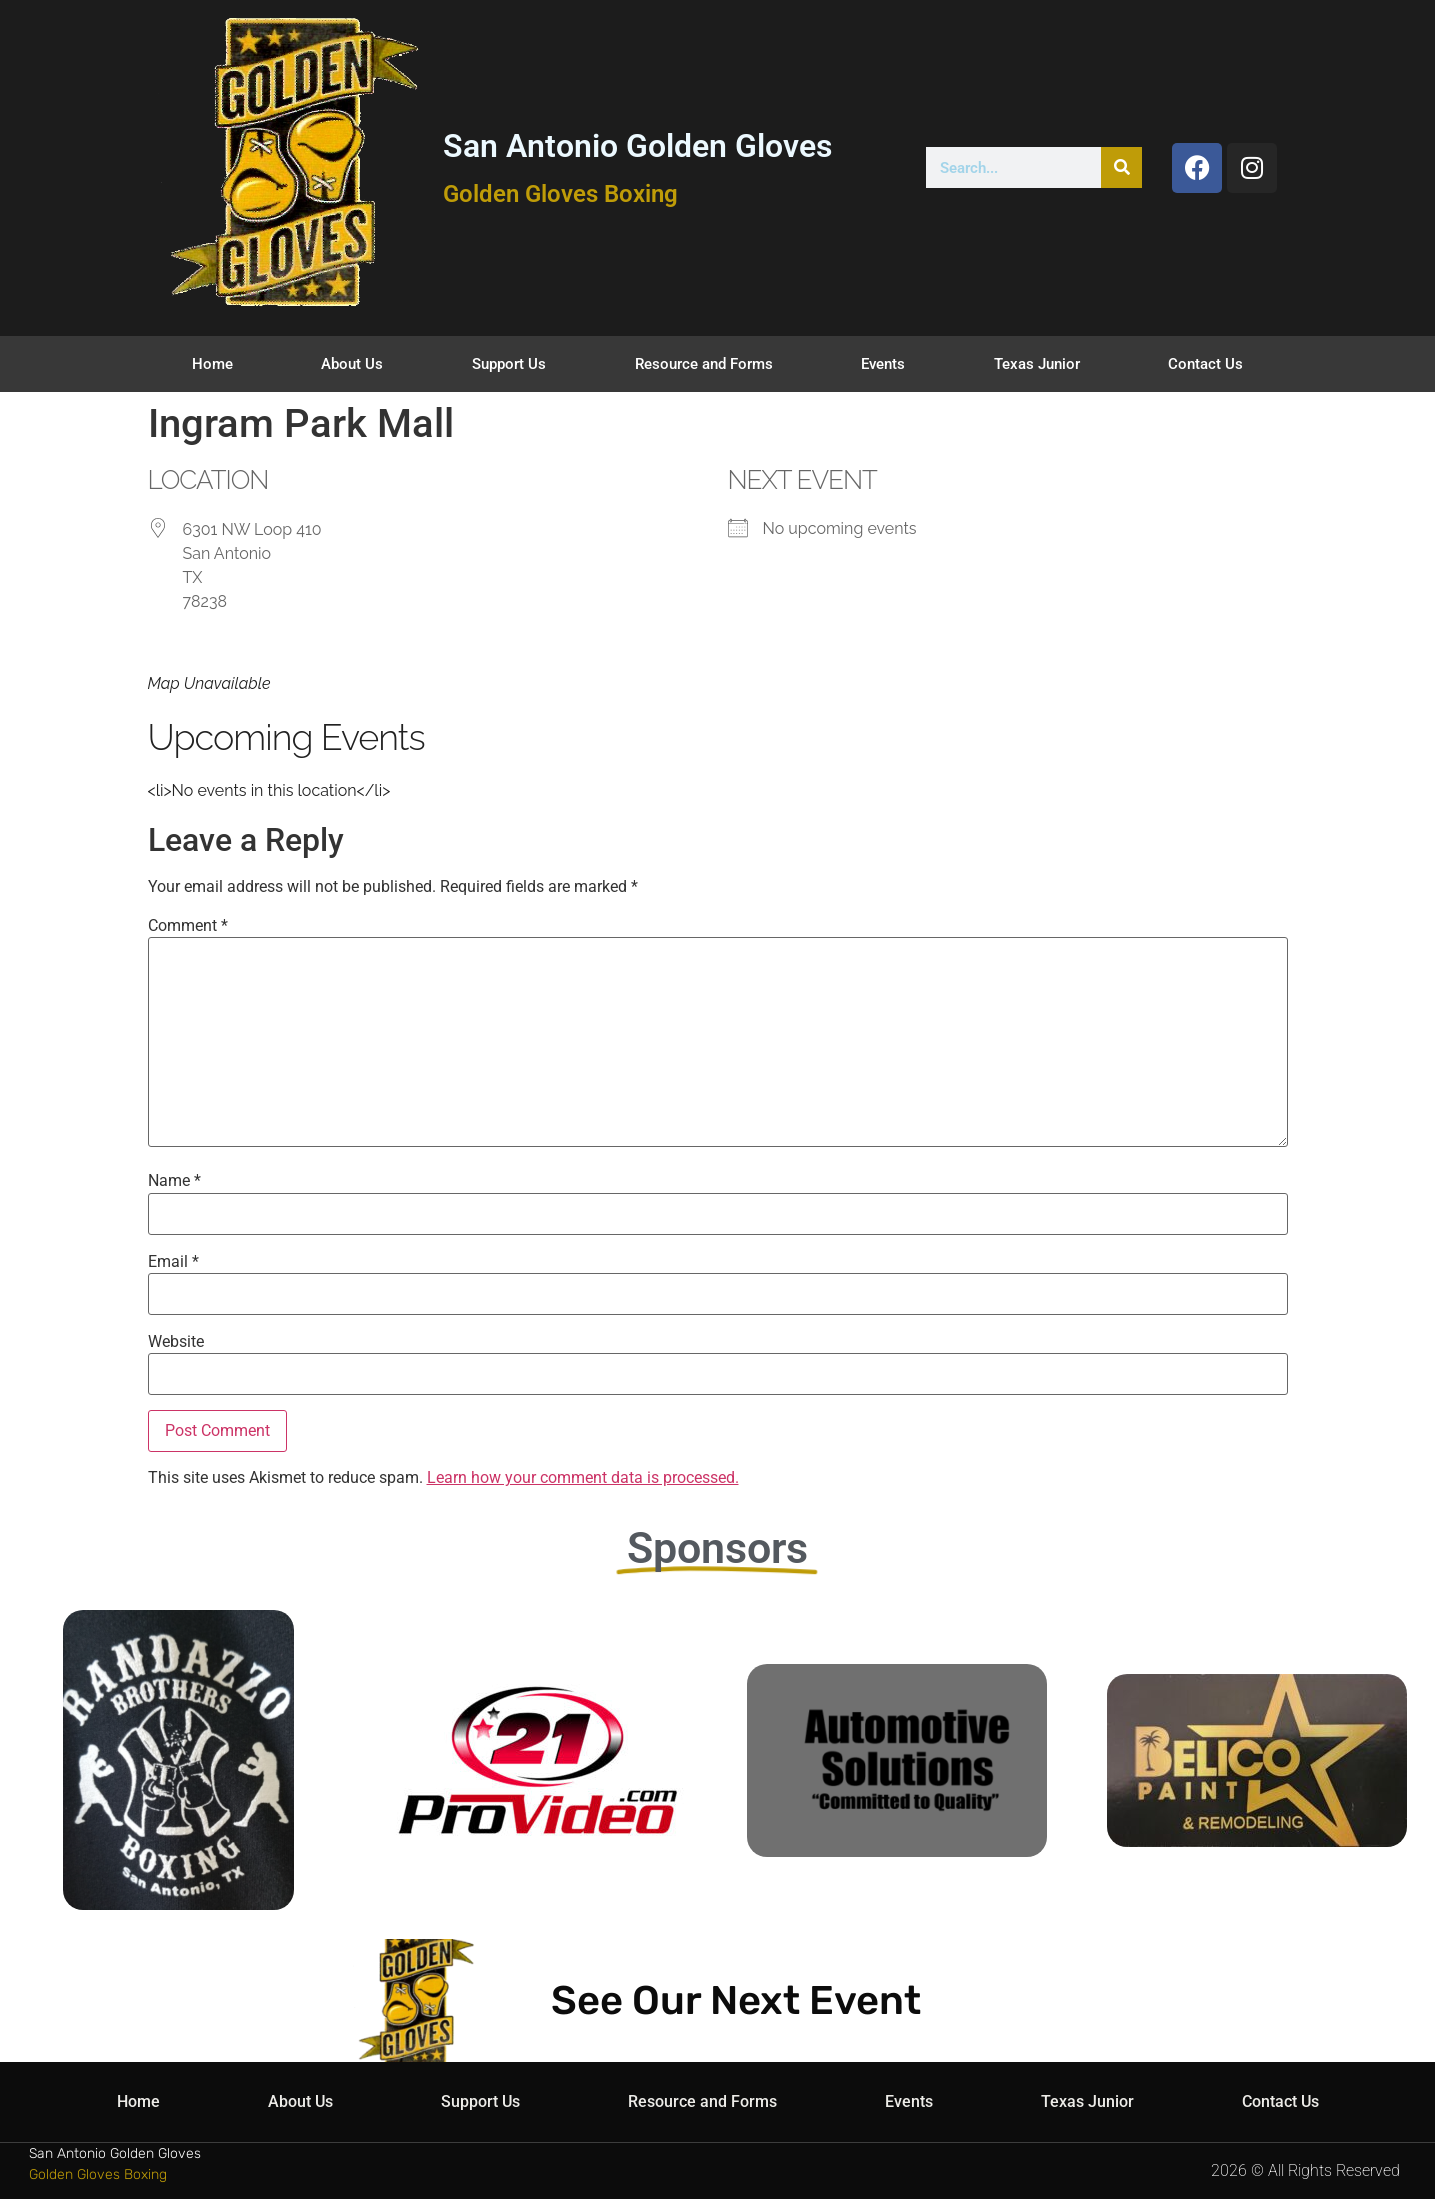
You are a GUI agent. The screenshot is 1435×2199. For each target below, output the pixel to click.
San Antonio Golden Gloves (637, 146)
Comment (188, 926)
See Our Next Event (736, 2000)
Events (883, 364)
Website (176, 1342)
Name (174, 1181)
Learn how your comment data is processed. (583, 1477)
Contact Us (1205, 364)
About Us (352, 364)
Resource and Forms (704, 364)
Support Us (509, 364)
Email (173, 1262)
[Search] (1121, 167)
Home (212, 364)
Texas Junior (1037, 364)
